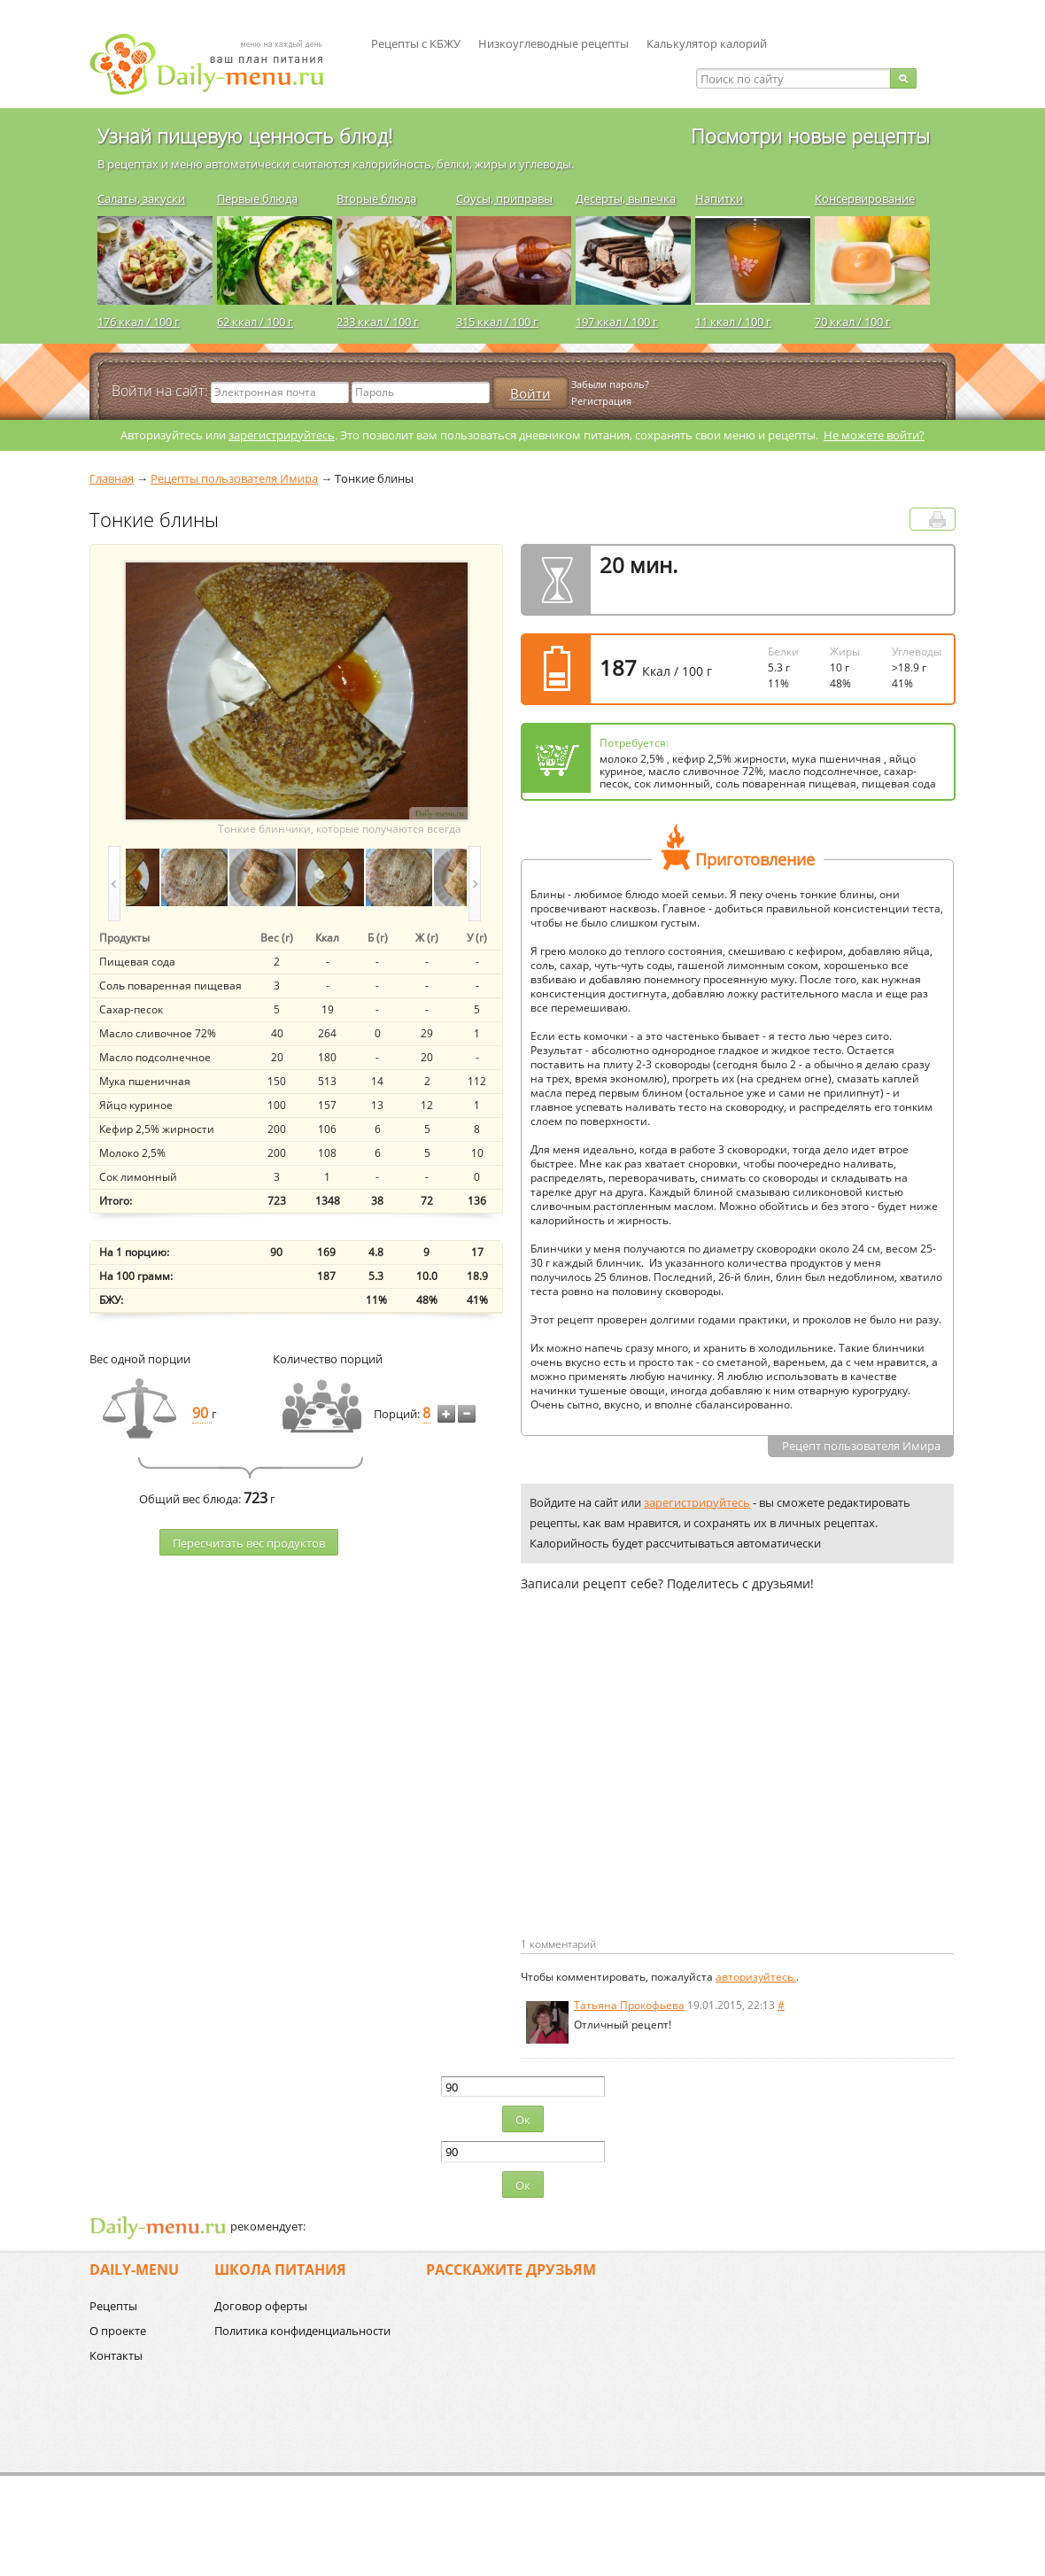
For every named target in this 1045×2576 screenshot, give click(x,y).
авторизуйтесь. (756, 1976)
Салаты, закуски (141, 198)
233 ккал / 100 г (378, 322)
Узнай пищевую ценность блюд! (244, 135)
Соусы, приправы (504, 198)
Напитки (719, 198)
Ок (522, 2120)
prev (114, 883)
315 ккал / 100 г (497, 322)
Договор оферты (260, 2306)
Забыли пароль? (610, 384)
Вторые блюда (376, 198)
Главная (111, 478)
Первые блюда (257, 198)
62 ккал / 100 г (255, 322)
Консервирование (865, 198)
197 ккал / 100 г (617, 322)
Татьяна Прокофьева (629, 2005)
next (474, 883)
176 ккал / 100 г (138, 322)
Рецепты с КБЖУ (416, 43)
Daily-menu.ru (217, 64)
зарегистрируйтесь (281, 435)
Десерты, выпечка (626, 198)
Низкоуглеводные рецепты (553, 43)
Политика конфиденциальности (302, 2331)
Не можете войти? (874, 435)
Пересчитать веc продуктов (249, 1543)
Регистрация (601, 400)
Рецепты (113, 2306)
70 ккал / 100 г (853, 322)
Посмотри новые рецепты (810, 135)
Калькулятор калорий (706, 43)
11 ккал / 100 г (733, 322)
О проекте (117, 2331)
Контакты (116, 2355)
